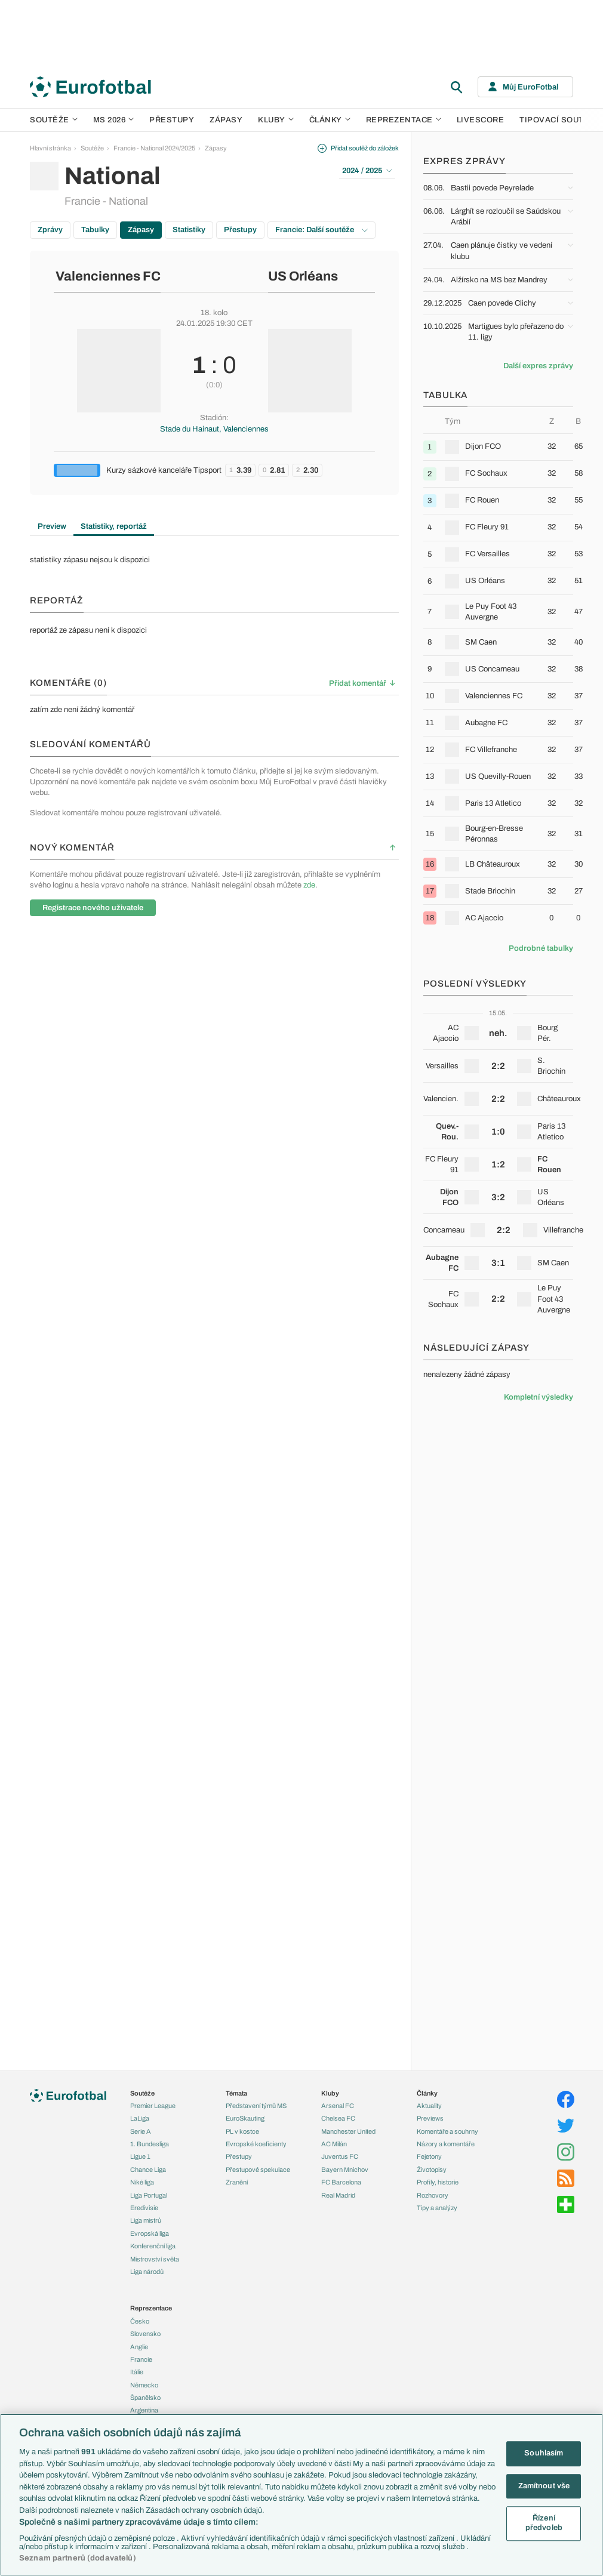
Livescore (480, 120)
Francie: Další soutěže (321, 230)
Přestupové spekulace (258, 2169)
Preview (52, 526)
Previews (430, 2118)
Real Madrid (338, 2195)
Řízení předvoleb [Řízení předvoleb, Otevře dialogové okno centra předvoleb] (543, 2523)
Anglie (139, 2346)
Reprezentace (403, 120)
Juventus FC (339, 2156)
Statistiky (189, 230)
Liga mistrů (145, 2220)
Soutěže (54, 120)
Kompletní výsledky (538, 1397)
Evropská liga (149, 2233)
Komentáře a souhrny (447, 2131)
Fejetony (429, 2156)
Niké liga (142, 2182)
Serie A (140, 2131)
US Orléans (303, 276)
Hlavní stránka (50, 148)
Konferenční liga (153, 2246)
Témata (236, 2093)
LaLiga (139, 2118)
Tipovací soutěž (557, 120)
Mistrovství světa (154, 2259)
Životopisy (432, 2169)
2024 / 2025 (367, 171)
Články (427, 2093)
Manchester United (348, 2131)
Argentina (144, 2410)
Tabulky (95, 230)
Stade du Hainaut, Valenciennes (214, 429)
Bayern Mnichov (344, 2169)
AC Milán (334, 2143)
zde (309, 885)
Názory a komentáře (446, 2143)
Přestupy (171, 120)
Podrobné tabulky (541, 948)
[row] (498, 446)
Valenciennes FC (108, 276)
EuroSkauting (245, 2118)
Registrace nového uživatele (92, 908)
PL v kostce (242, 2131)
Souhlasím (543, 2453)
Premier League (153, 2105)
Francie (141, 2359)
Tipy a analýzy (437, 2207)
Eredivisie (144, 2207)
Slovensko (145, 2333)
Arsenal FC (337, 2105)
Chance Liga (148, 2169)
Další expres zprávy (538, 366)
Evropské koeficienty (256, 2143)
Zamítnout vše (544, 2486)
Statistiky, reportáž (114, 526)
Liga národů (147, 2271)
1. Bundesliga (149, 2143)
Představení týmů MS (256, 2105)
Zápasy (226, 120)
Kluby (276, 120)
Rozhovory (432, 2195)
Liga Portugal (148, 2195)
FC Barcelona (341, 2182)
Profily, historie (438, 2182)
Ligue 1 (140, 2156)
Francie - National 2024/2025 (154, 148)
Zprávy (50, 230)
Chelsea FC (338, 2118)
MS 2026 (113, 120)
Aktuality (429, 2105)
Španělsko (145, 2397)
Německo (144, 2385)
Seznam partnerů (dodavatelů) (77, 2558)
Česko (139, 2321)
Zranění (237, 2182)
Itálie (136, 2371)
